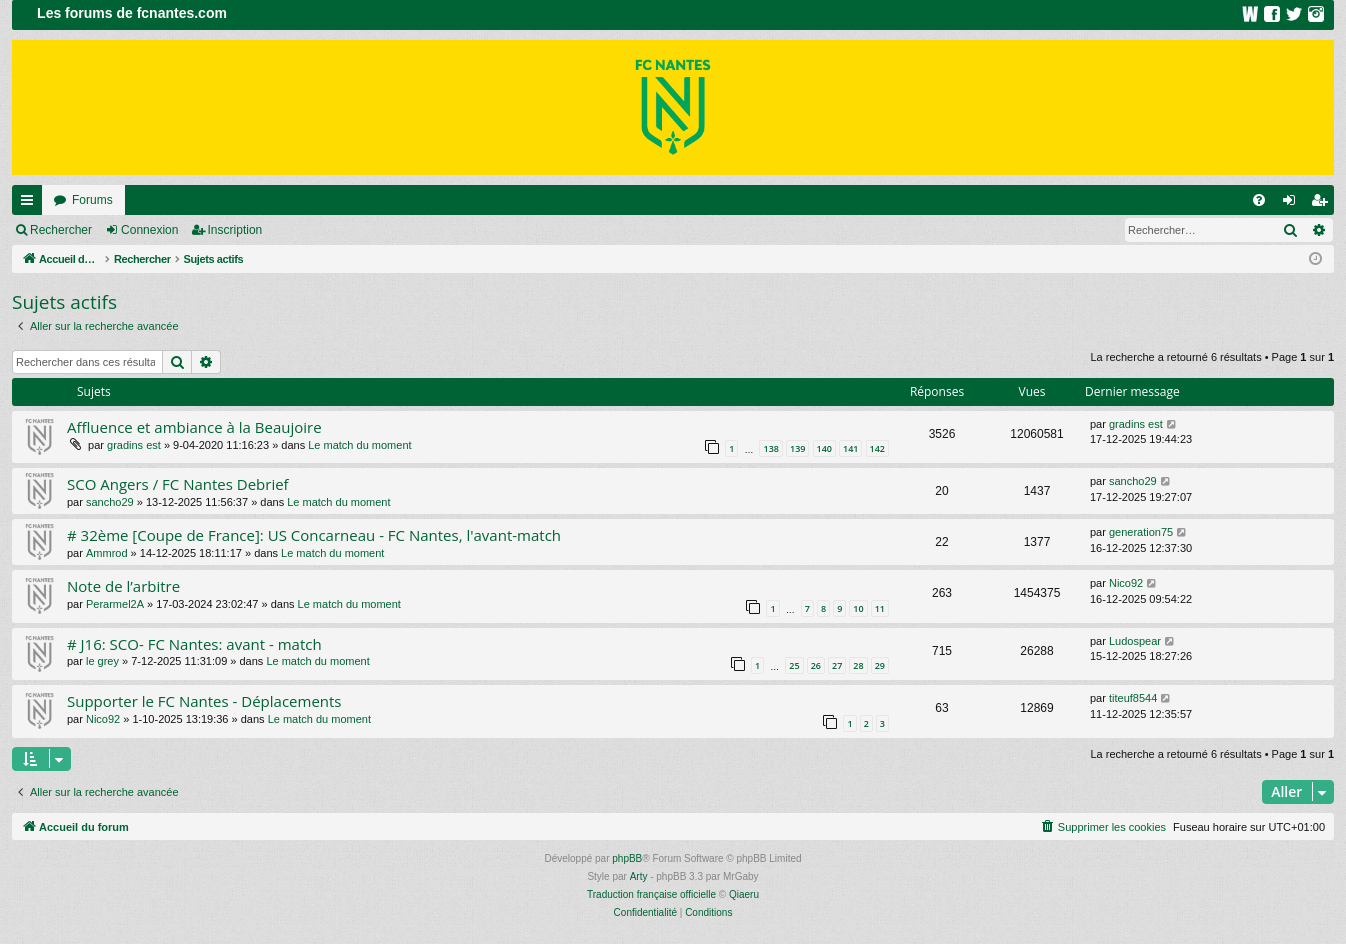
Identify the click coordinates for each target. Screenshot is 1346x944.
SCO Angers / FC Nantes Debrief (178, 484)
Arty (639, 876)
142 (877, 448)
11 (880, 608)
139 (797, 448)
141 (850, 448)
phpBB (627, 858)
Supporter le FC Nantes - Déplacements (204, 701)
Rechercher (61, 230)
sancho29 (110, 502)
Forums (92, 200)
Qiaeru (744, 894)
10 (858, 608)
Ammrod (107, 553)
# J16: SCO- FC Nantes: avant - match (194, 644)
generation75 (1141, 532)
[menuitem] (1259, 200)
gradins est (134, 445)
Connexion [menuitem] (1293, 204)
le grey (102, 661)
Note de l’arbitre (123, 586)
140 (824, 448)
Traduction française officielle (651, 894)
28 (858, 665)
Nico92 (1126, 583)
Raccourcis (31, 204)
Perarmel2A (115, 604)
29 (880, 665)
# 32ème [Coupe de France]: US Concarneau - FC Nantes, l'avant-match (314, 535)
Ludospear (1135, 641)
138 (770, 448)
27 (837, 665)
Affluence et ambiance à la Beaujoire (194, 427)
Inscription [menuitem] (1323, 204)
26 (816, 665)
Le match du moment (359, 445)
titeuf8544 (1133, 698)
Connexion (149, 230)
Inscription (235, 230)
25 (794, 665)
